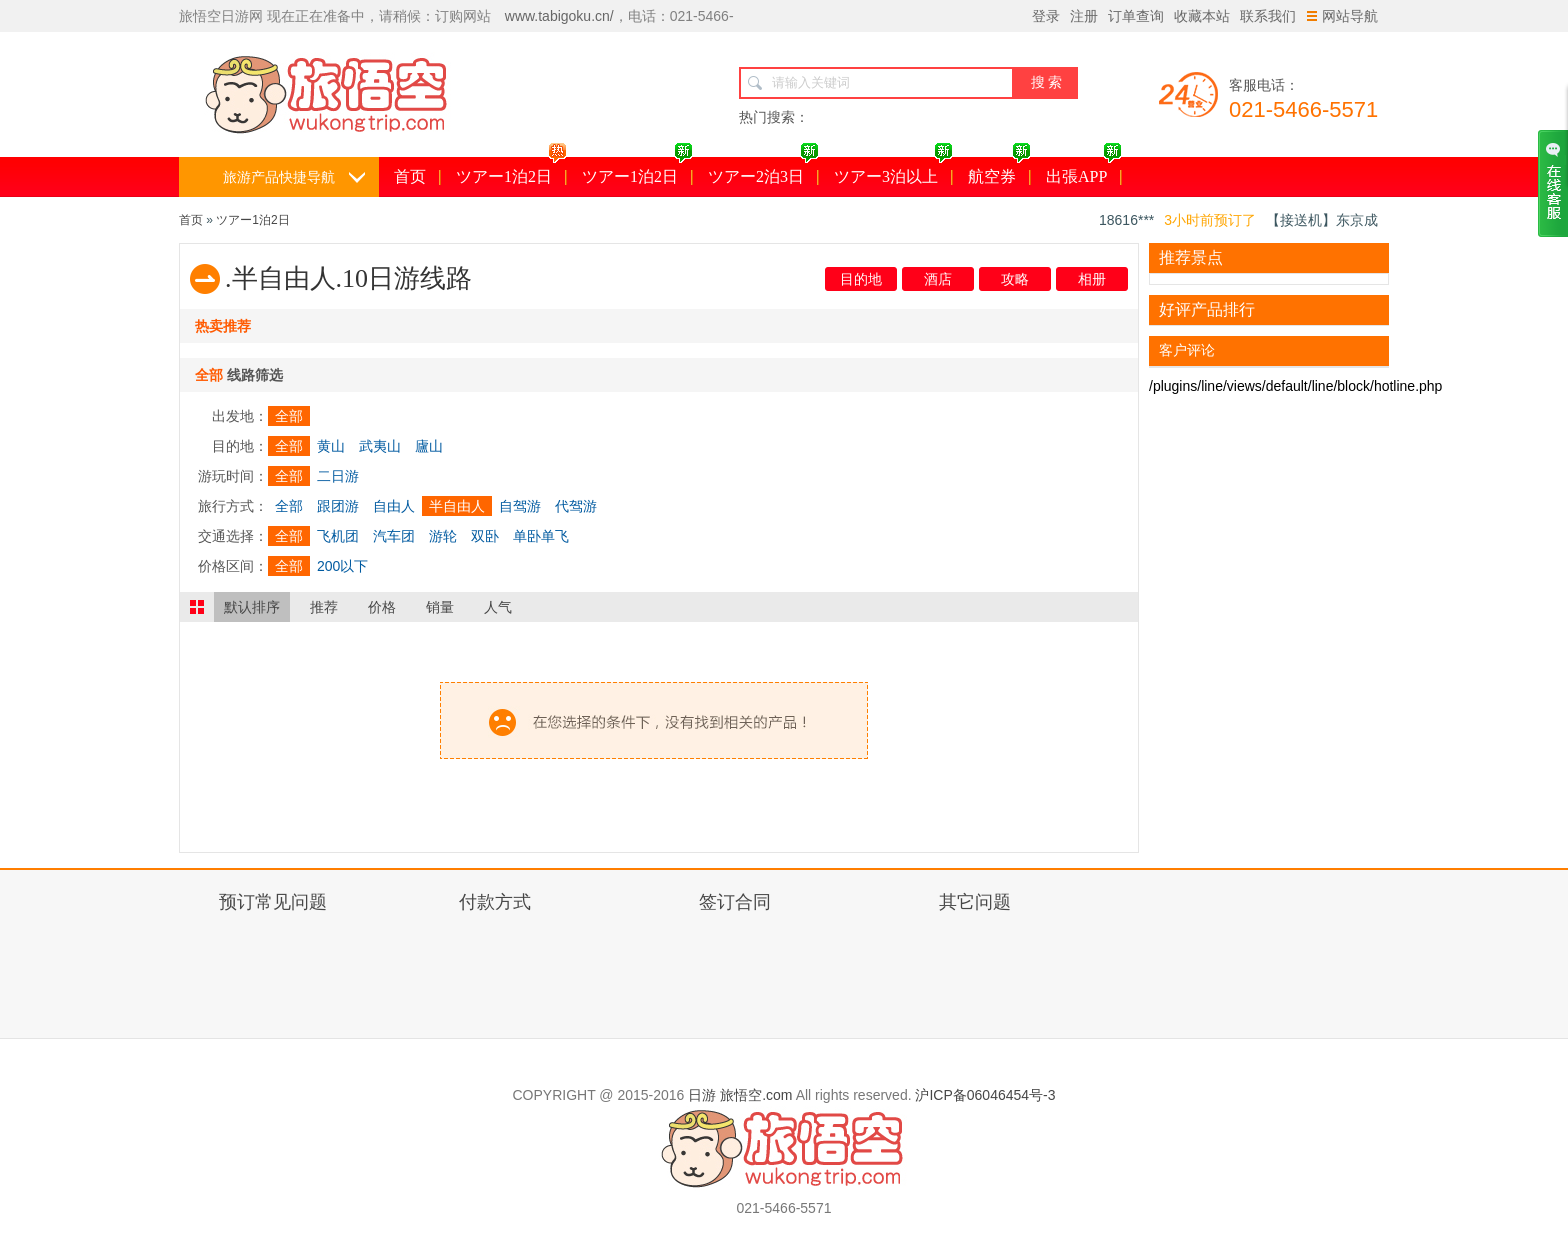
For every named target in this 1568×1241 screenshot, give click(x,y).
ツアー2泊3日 (763, 171)
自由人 (394, 506)
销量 (440, 607)
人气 (498, 607)
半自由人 (457, 506)
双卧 (485, 536)
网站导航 (1342, 16)
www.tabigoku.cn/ (559, 16)
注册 (1084, 16)
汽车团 (394, 536)
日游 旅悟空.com (740, 1095)
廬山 (429, 446)
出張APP (1084, 171)
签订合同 (735, 902)
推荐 (324, 607)
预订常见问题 (273, 902)
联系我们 (1268, 16)
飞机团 (338, 536)
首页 (410, 176)
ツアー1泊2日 (511, 171)
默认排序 (252, 607)
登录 (1046, 16)
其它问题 (975, 902)
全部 (289, 416)
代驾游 (576, 506)
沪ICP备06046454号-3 (985, 1095)
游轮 (443, 536)
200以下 (342, 566)
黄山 (331, 446)
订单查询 (1136, 16)
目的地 (861, 279)
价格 (382, 607)
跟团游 (338, 506)
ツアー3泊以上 (893, 171)
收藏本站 (1202, 16)
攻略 (1015, 279)
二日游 (338, 476)
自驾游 (520, 506)
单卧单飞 (541, 536)
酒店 (938, 279)
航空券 (999, 171)
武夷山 (380, 446)
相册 (1092, 279)
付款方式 (495, 902)
